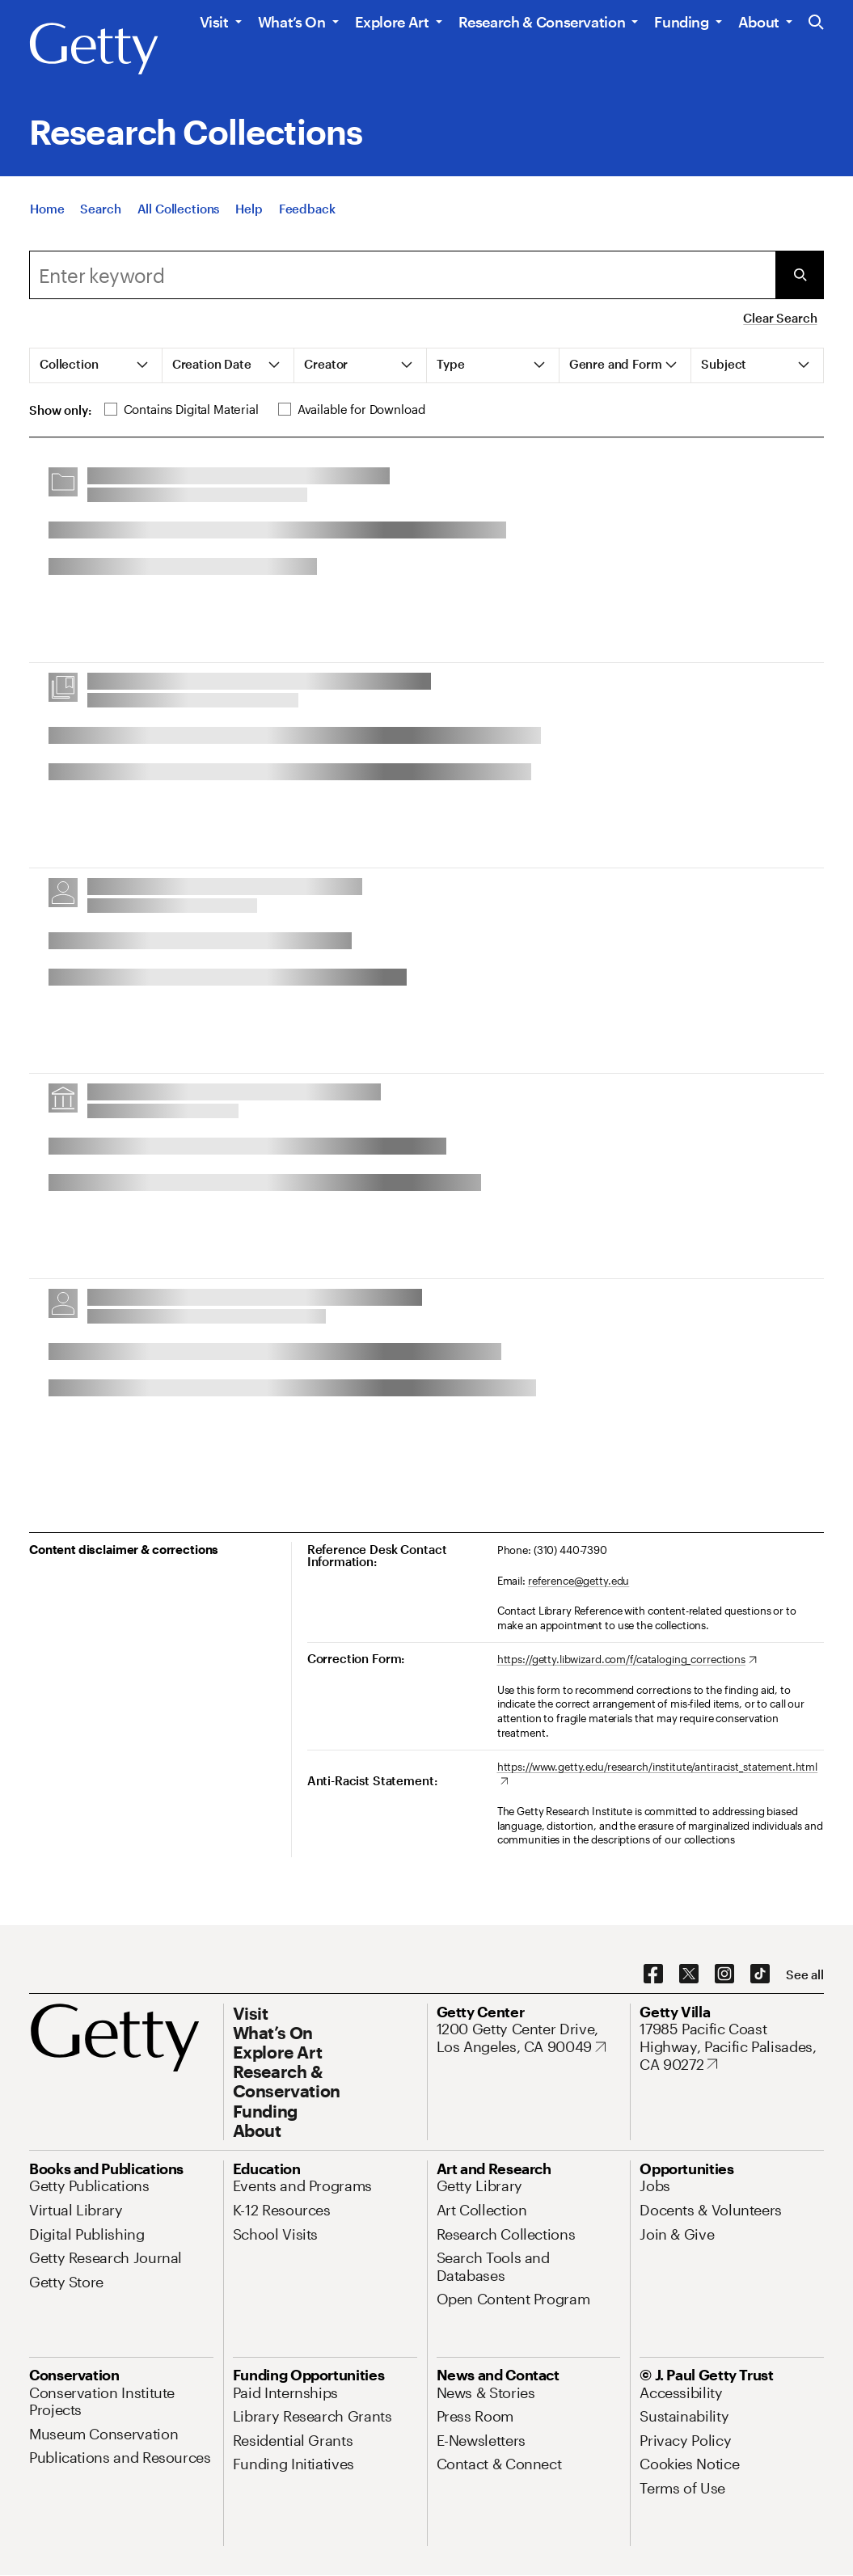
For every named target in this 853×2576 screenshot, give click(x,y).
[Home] (47, 219)
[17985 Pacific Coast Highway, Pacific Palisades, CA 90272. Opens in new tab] (732, 2047)
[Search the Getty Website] (816, 23)
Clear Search (780, 317)
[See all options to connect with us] (805, 1975)
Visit (214, 22)
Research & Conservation (542, 22)
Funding (681, 22)
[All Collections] (178, 219)
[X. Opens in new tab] (689, 1974)
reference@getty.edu (579, 1580)
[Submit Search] (799, 275)
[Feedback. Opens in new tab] (307, 219)
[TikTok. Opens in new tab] (760, 1974)
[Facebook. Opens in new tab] (653, 1974)
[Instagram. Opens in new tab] (724, 1974)
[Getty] (93, 49)
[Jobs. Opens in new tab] (655, 2185)
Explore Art (392, 22)
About (758, 22)
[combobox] (402, 275)
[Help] (248, 219)
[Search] (100, 219)
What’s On (292, 22)
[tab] (96, 365)
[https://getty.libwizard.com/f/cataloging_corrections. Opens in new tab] (627, 1660)
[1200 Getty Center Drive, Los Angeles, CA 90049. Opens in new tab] (529, 2038)
